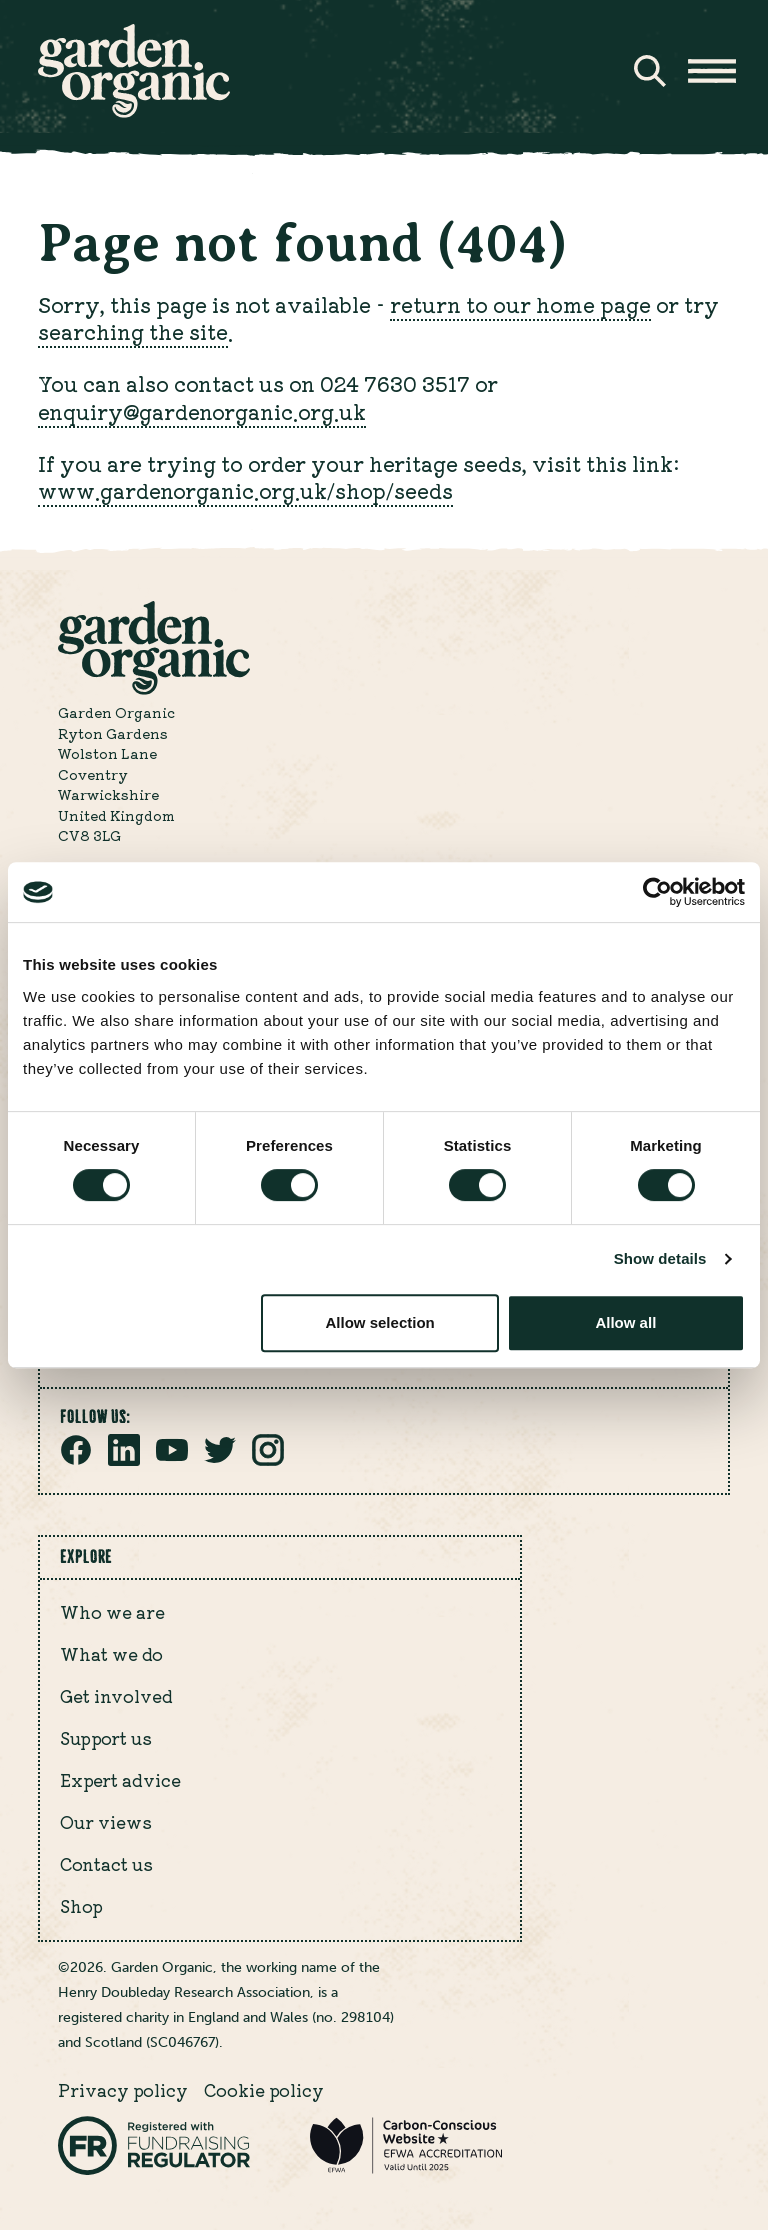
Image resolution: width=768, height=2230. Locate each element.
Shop (81, 1906)
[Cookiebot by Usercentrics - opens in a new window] (657, 892)
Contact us (106, 1864)
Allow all (625, 1322)
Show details (660, 1258)
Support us (106, 1738)
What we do (111, 1654)
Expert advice (120, 1780)
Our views (106, 1822)
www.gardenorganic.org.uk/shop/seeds (245, 490)
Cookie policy (264, 2090)
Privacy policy (123, 2090)
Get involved (116, 1696)
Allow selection (380, 1322)
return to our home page (520, 304)
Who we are (112, 1612)
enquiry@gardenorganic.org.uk (202, 411)
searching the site (133, 331)
